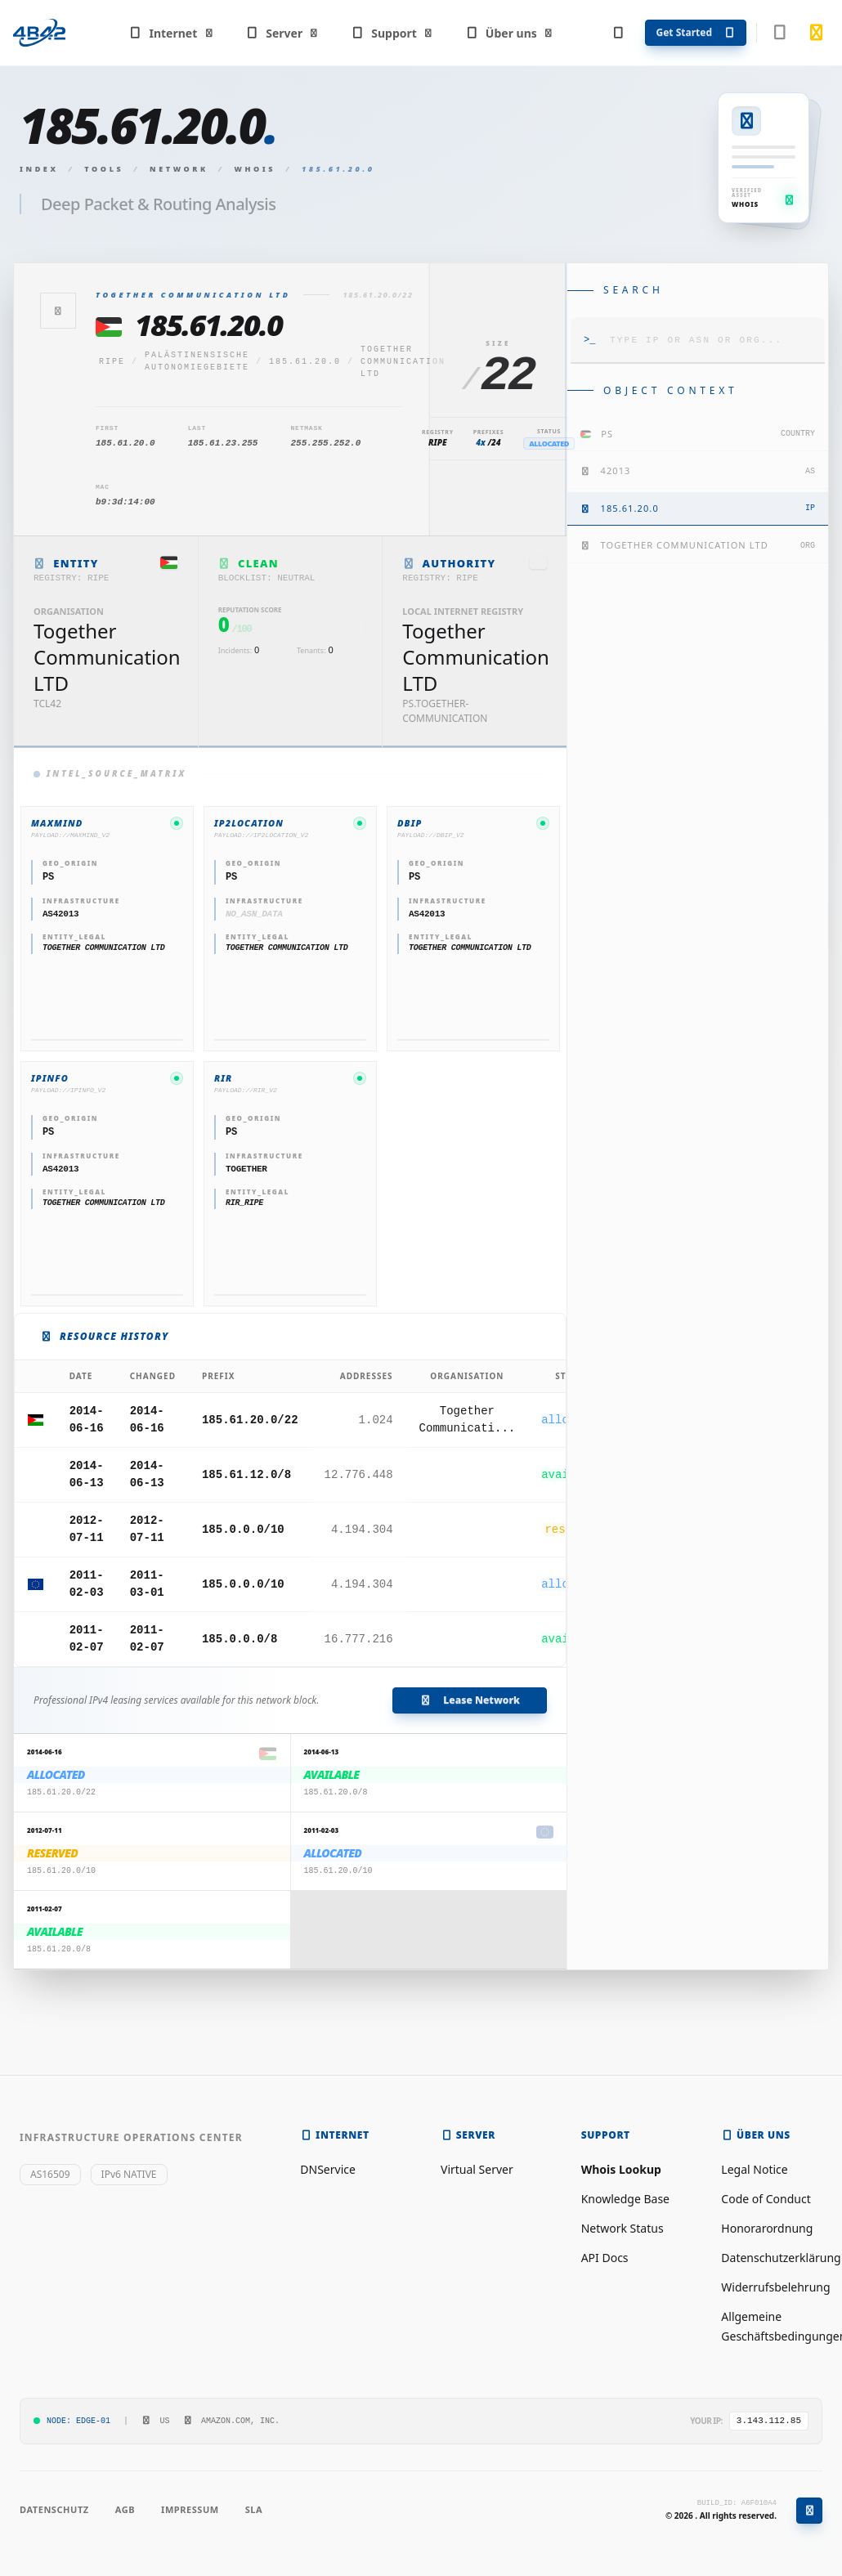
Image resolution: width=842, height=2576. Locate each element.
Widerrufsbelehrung (775, 2287)
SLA (253, 2509)
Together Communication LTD (403, 362)
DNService (328, 2169)
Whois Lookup (621, 2169)
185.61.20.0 (305, 361)
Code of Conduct (765, 2198)
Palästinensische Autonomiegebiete (197, 361)
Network (179, 169)
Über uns (508, 33)
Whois (255, 169)
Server (282, 33)
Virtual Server (477, 2169)
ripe (112, 361)
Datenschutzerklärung (780, 2257)
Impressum (190, 2509)
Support (392, 33)
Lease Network (469, 1700)
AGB (125, 2509)
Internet (171, 33)
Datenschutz (54, 2509)
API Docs (605, 2257)
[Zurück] (58, 311)
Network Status (622, 2228)
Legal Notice (754, 2169)
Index (39, 169)
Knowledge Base (625, 2198)
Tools (103, 169)
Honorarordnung (767, 2228)
